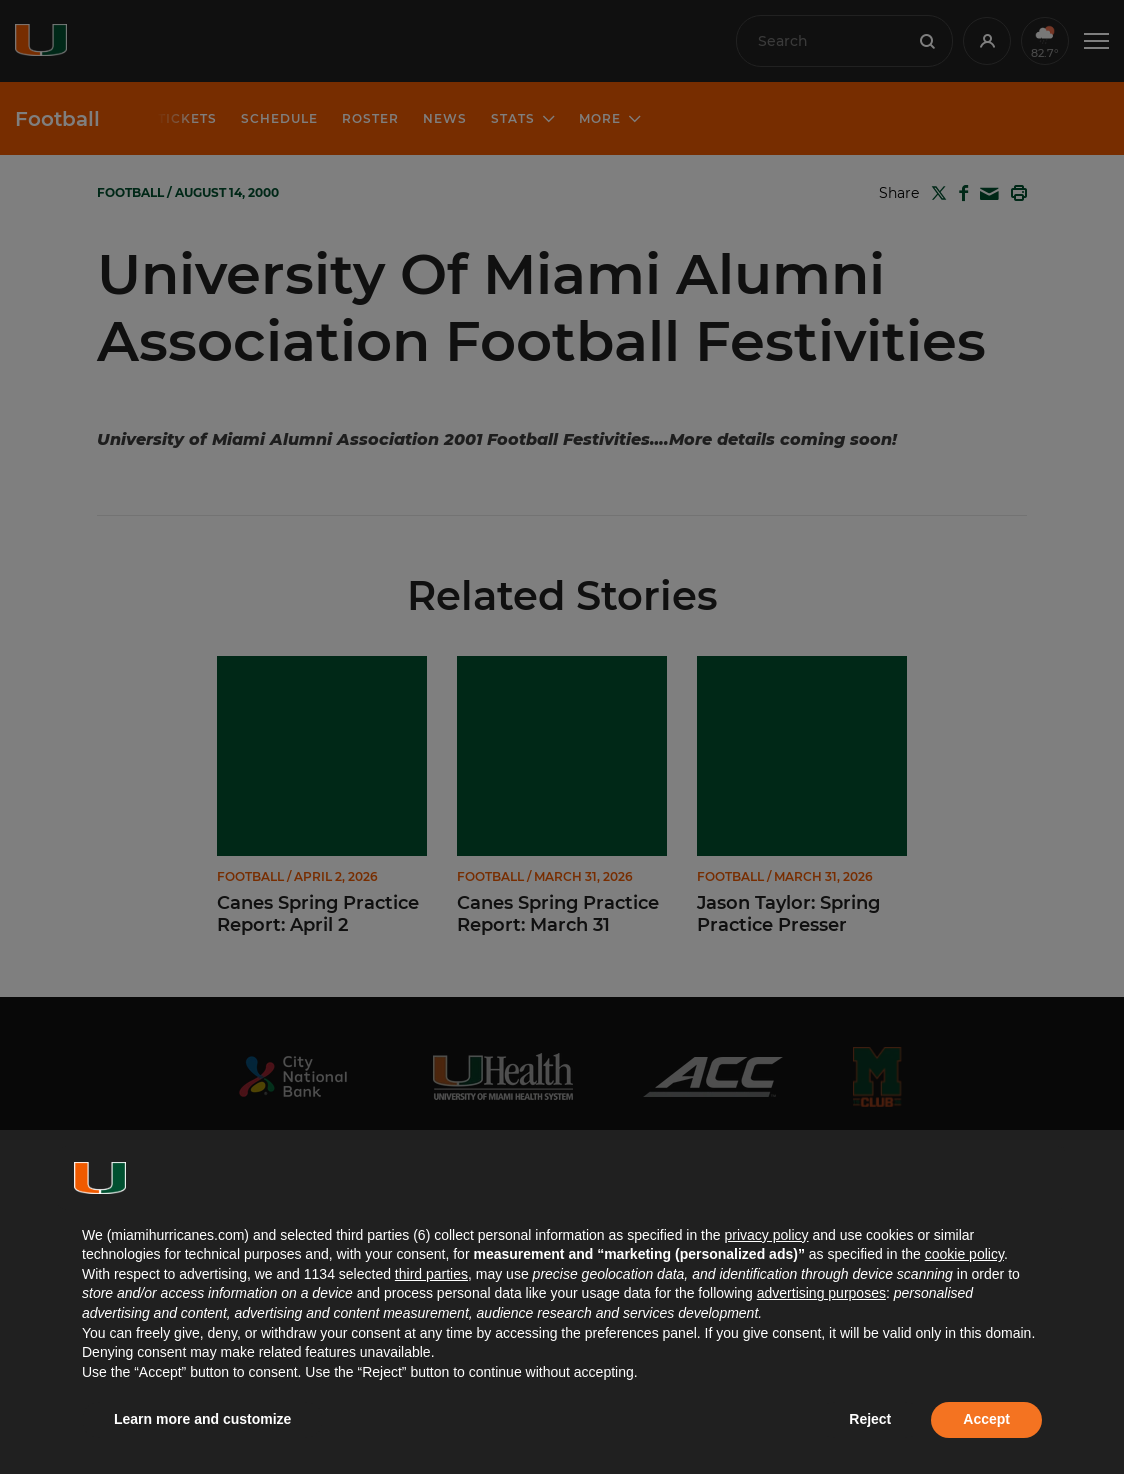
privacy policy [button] (766, 1235)
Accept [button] (986, 1419)
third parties (431, 1274)
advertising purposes (821, 1293)
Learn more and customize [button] (202, 1419)
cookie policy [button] (964, 1254)
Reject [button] (870, 1419)
